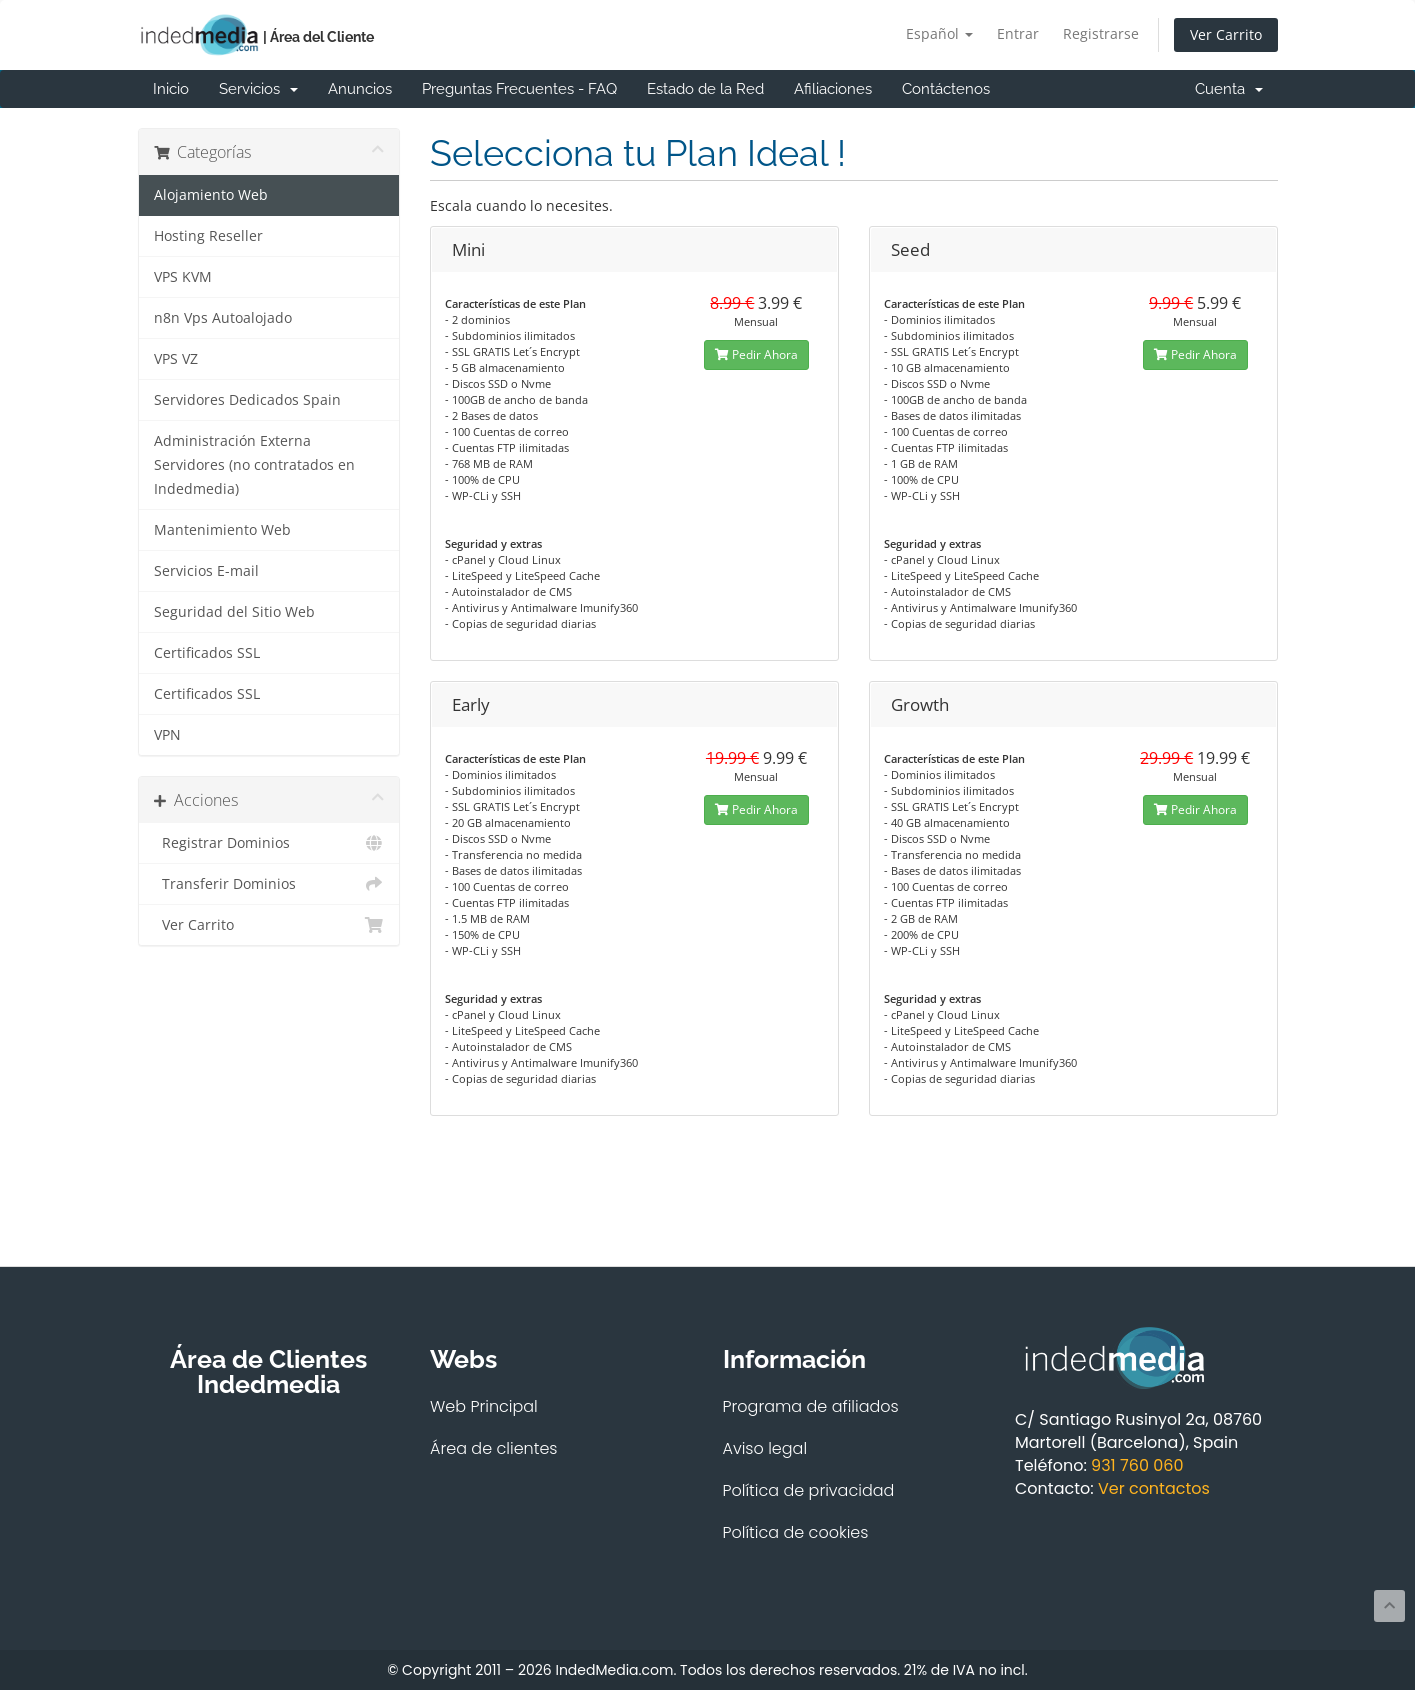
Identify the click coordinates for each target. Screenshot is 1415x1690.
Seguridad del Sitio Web (234, 612)
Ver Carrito (1226, 34)
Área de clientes (494, 1448)
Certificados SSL (207, 653)
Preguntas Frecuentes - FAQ (519, 89)
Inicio (171, 89)
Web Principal (484, 1406)
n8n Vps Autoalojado (223, 318)
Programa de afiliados (811, 1406)
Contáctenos (946, 89)
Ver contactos (1154, 1488)
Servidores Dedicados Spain (247, 400)
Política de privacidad (809, 1490)
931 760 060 (1137, 1465)
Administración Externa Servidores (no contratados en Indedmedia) (254, 465)
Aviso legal (765, 1448)
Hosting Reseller (208, 236)
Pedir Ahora (756, 354)
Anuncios (360, 89)
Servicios (258, 89)
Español (939, 33)
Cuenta (1229, 89)
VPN (167, 735)
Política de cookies (796, 1532)
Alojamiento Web (211, 195)
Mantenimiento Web (222, 530)
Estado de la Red (705, 89)
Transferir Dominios (269, 884)
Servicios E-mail (206, 571)
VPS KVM (183, 277)
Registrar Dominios (269, 843)
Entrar (1018, 33)
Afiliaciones (833, 89)
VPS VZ (176, 359)
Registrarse (1101, 33)
